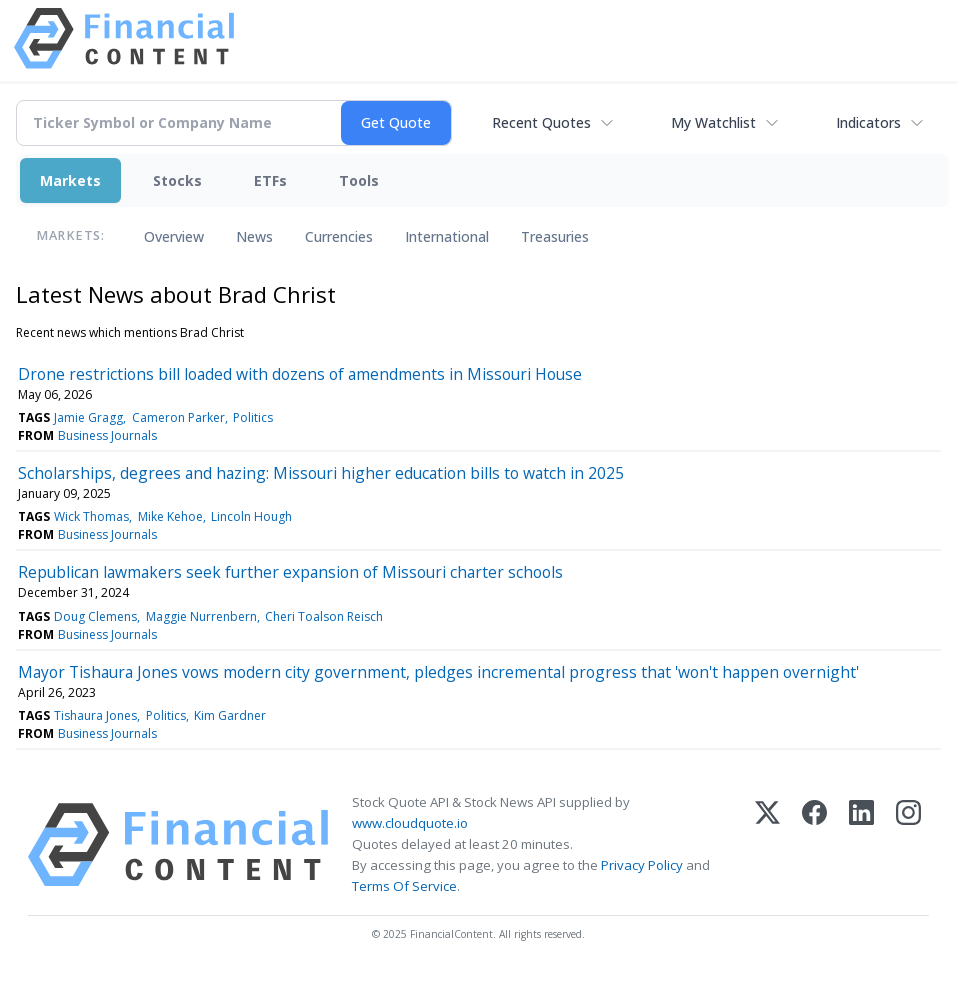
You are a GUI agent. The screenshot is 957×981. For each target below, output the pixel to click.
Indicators (868, 122)
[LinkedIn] (861, 845)
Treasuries (555, 236)
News (254, 236)
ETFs (270, 180)
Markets (70, 180)
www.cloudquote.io (410, 823)
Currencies (339, 236)
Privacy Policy (642, 865)
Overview (174, 236)
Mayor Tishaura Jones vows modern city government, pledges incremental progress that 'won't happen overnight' (438, 672)
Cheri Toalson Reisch (324, 616)
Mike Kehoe (170, 516)
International (447, 236)
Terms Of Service (404, 886)
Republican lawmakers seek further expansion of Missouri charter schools (290, 572)
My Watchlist (713, 122)
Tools (359, 180)
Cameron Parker (178, 417)
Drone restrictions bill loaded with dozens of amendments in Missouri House (300, 374)
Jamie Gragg (88, 417)
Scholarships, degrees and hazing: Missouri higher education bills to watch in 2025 (321, 473)
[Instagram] (908, 845)
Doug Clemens (95, 616)
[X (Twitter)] (767, 845)
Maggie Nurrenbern (201, 616)
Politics (253, 417)
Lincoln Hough (251, 516)
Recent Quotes (541, 122)
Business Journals (107, 435)
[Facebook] (814, 845)
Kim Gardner (230, 715)
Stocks (177, 180)
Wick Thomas (91, 516)
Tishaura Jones (95, 715)
